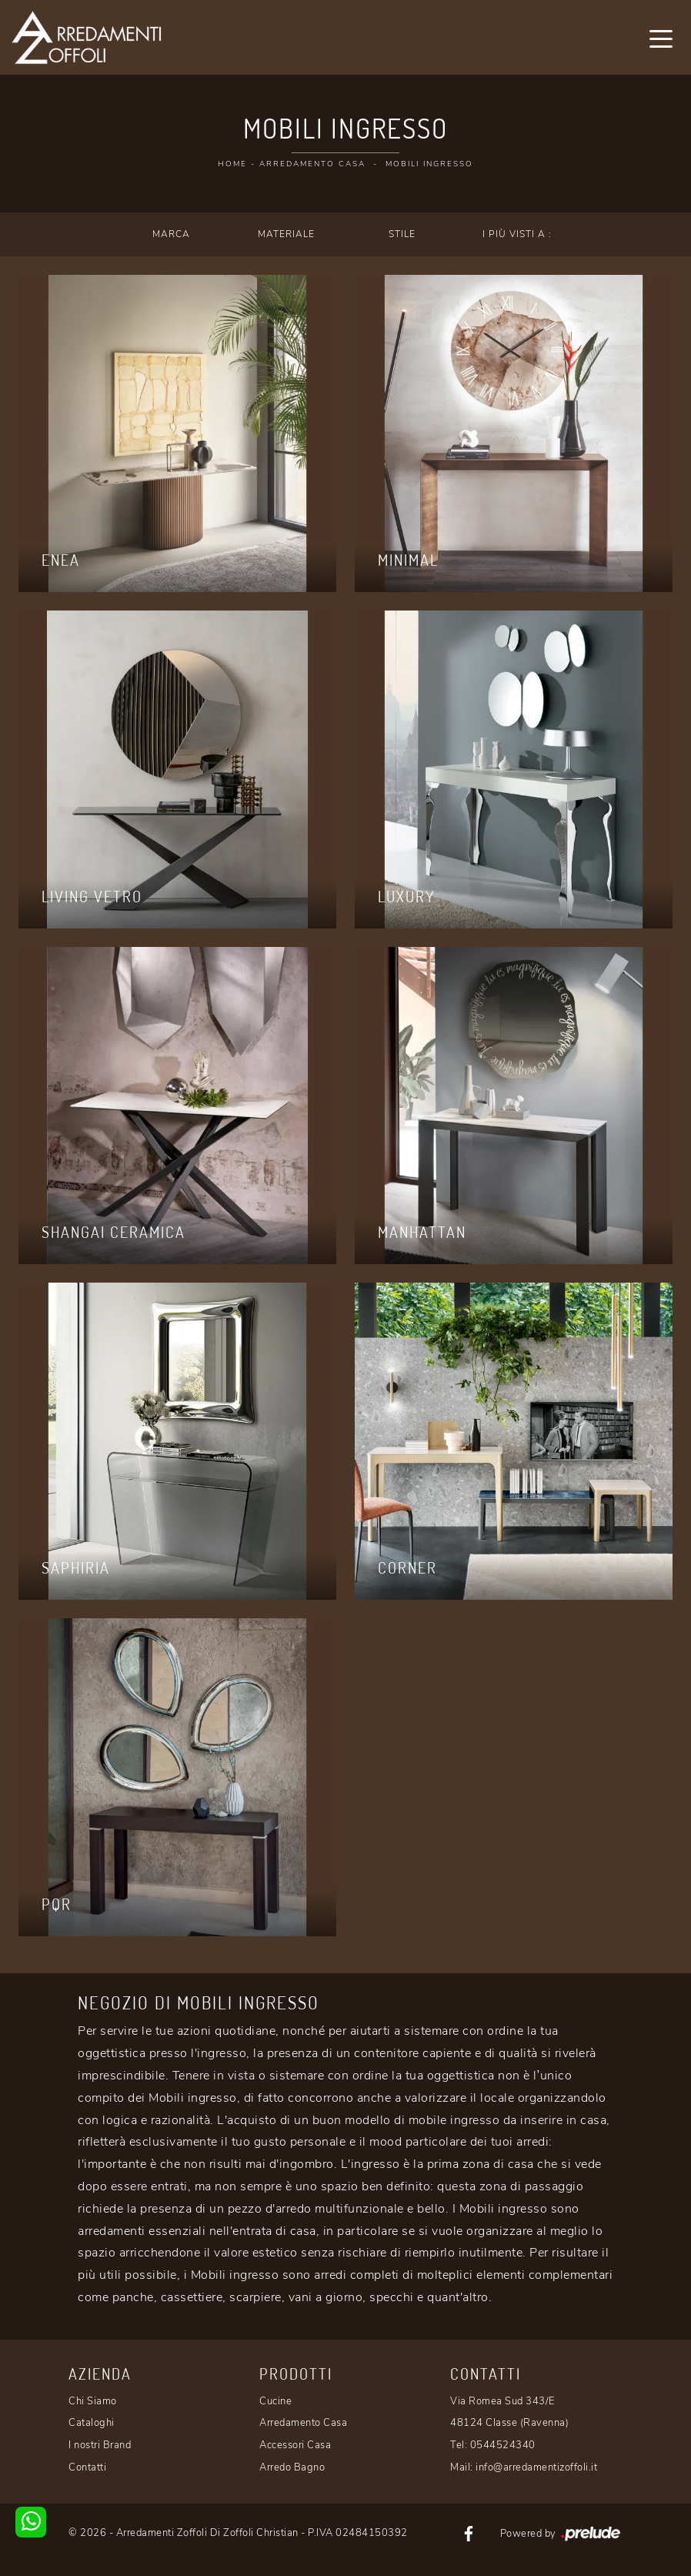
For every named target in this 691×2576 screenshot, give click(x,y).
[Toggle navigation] (661, 38)
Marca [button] (171, 234)
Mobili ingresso (429, 164)
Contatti (87, 2467)
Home (232, 164)
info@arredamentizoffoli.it (536, 2467)
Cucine (275, 2401)
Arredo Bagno (292, 2467)
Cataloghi (91, 2423)
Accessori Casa (295, 2445)
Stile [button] (402, 234)
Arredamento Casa (312, 164)
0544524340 (503, 2445)
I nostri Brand (99, 2445)
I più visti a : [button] (517, 234)
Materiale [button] (286, 234)
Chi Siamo (92, 2401)
